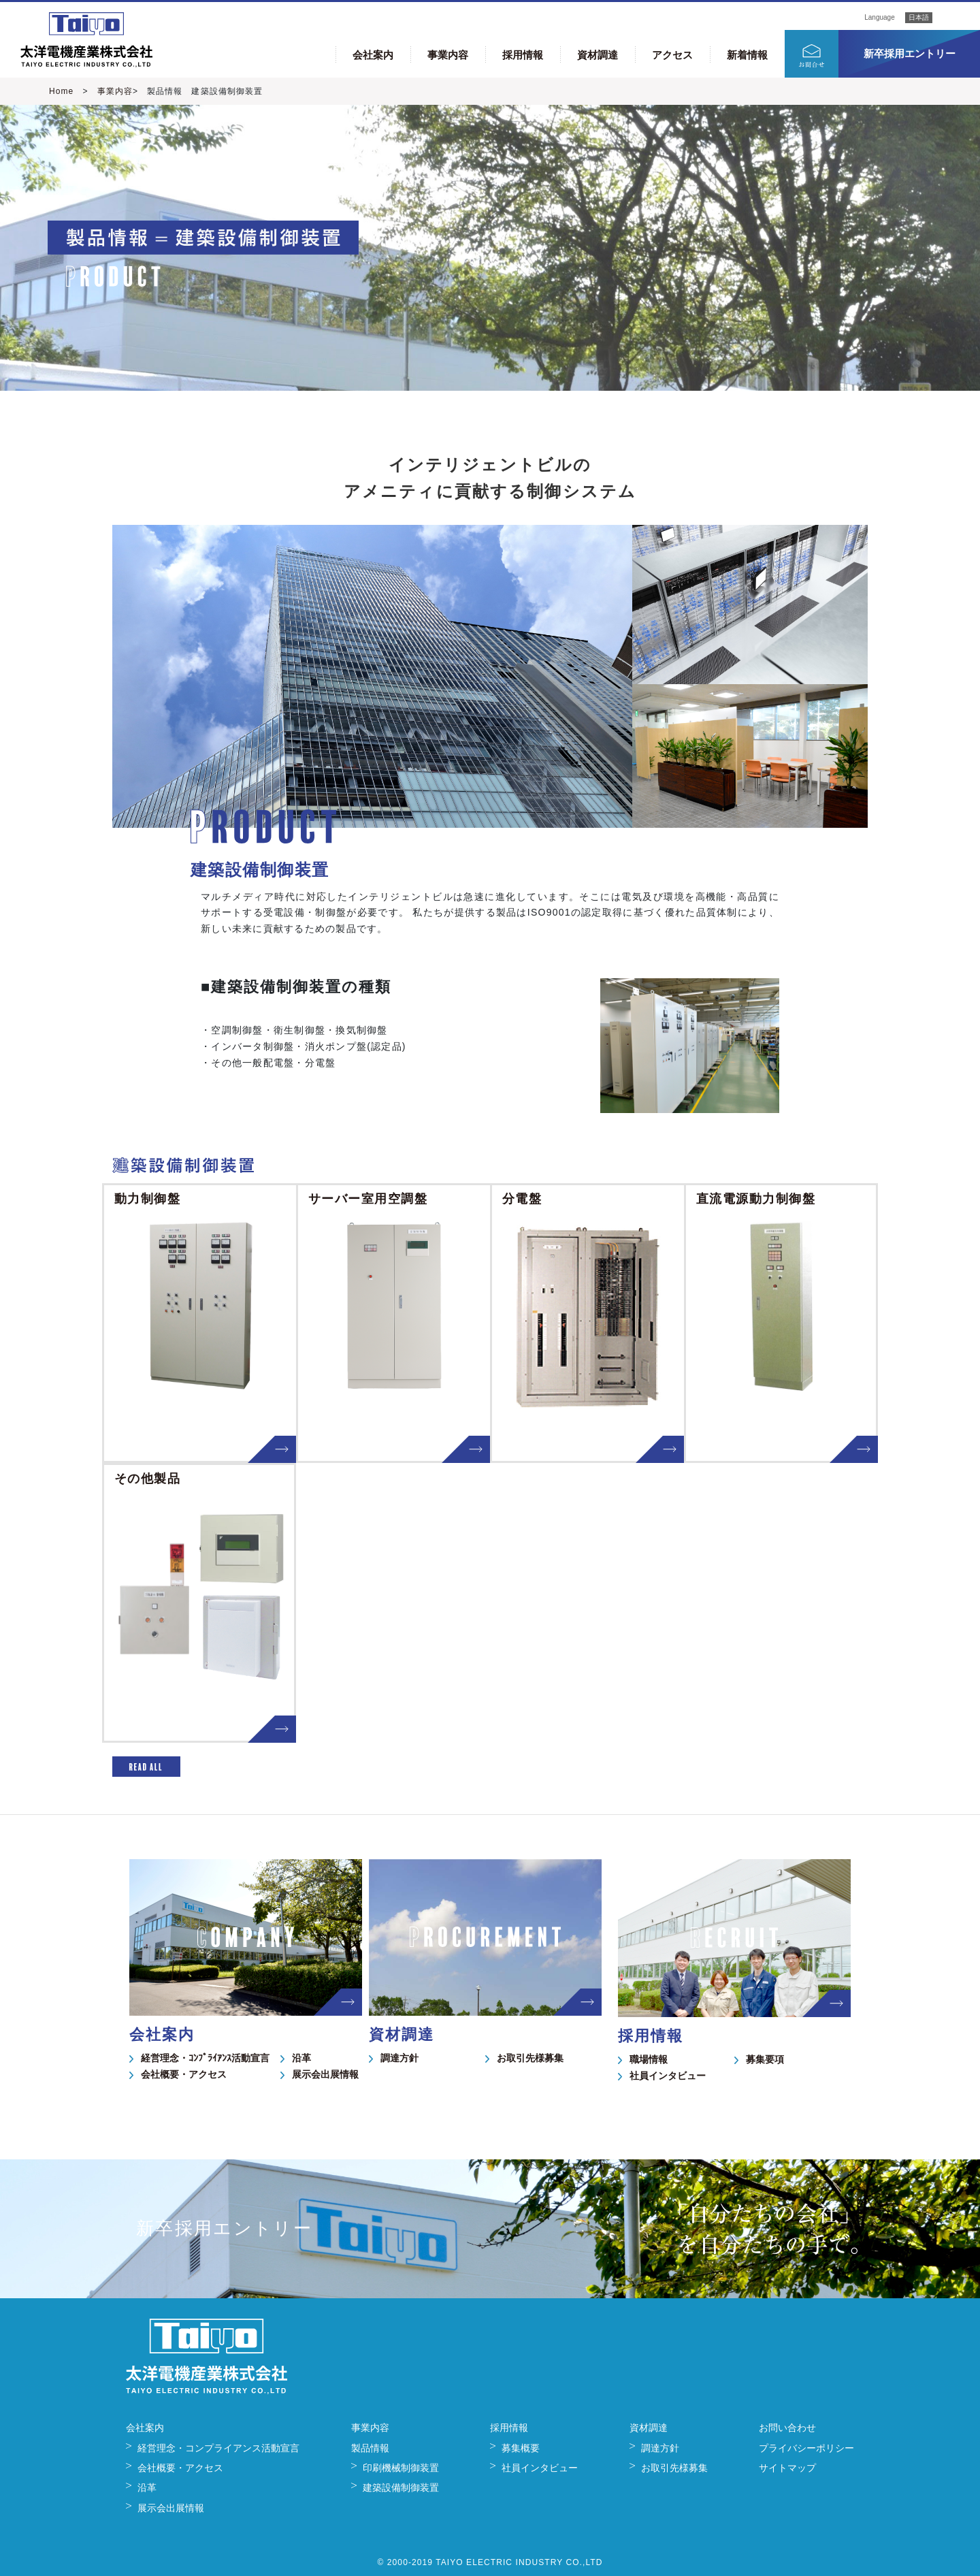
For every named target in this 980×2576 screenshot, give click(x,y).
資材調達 (597, 55)
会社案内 (373, 55)
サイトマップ (787, 2467)
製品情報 (370, 2448)
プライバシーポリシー (806, 2448)
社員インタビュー (668, 2075)
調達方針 (399, 2057)
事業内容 (447, 55)
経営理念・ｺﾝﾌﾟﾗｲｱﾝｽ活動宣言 (205, 2057)
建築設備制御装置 (401, 2487)
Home (61, 91)
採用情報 (522, 55)
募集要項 (765, 2059)
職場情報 (649, 2059)
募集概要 (521, 2448)
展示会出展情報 (325, 2074)
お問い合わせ (787, 2427)
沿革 (301, 2057)
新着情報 (747, 55)
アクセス (672, 55)
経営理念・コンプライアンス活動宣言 (218, 2448)
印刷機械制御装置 (401, 2467)
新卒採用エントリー (910, 53)
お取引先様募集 (530, 2057)
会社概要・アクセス (184, 2074)
